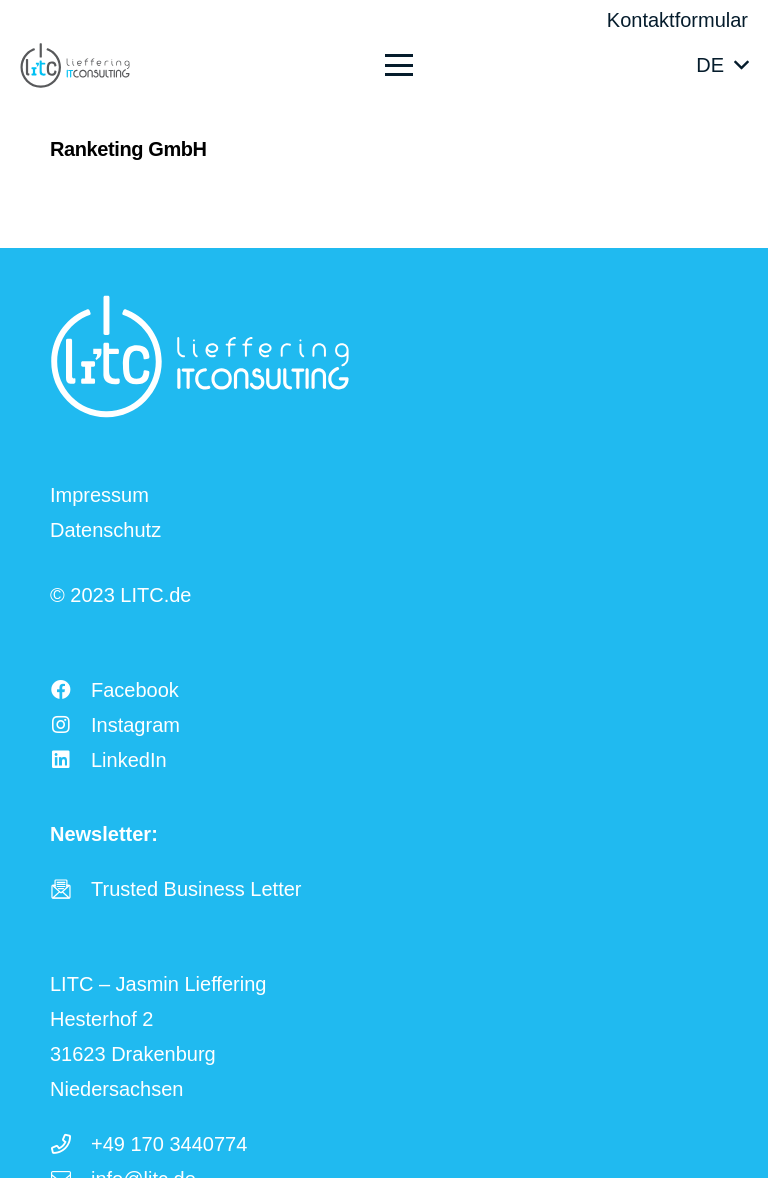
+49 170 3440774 (169, 1144)
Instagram (135, 725)
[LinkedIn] (70, 760)
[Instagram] (70, 725)
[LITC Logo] (75, 65)
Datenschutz (105, 530)
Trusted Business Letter (196, 889)
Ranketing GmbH (128, 149)
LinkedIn (129, 760)
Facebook (135, 690)
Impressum (99, 495)
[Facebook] (70, 690)
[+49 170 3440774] (70, 1144)
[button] (518, 65)
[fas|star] (70, 889)
